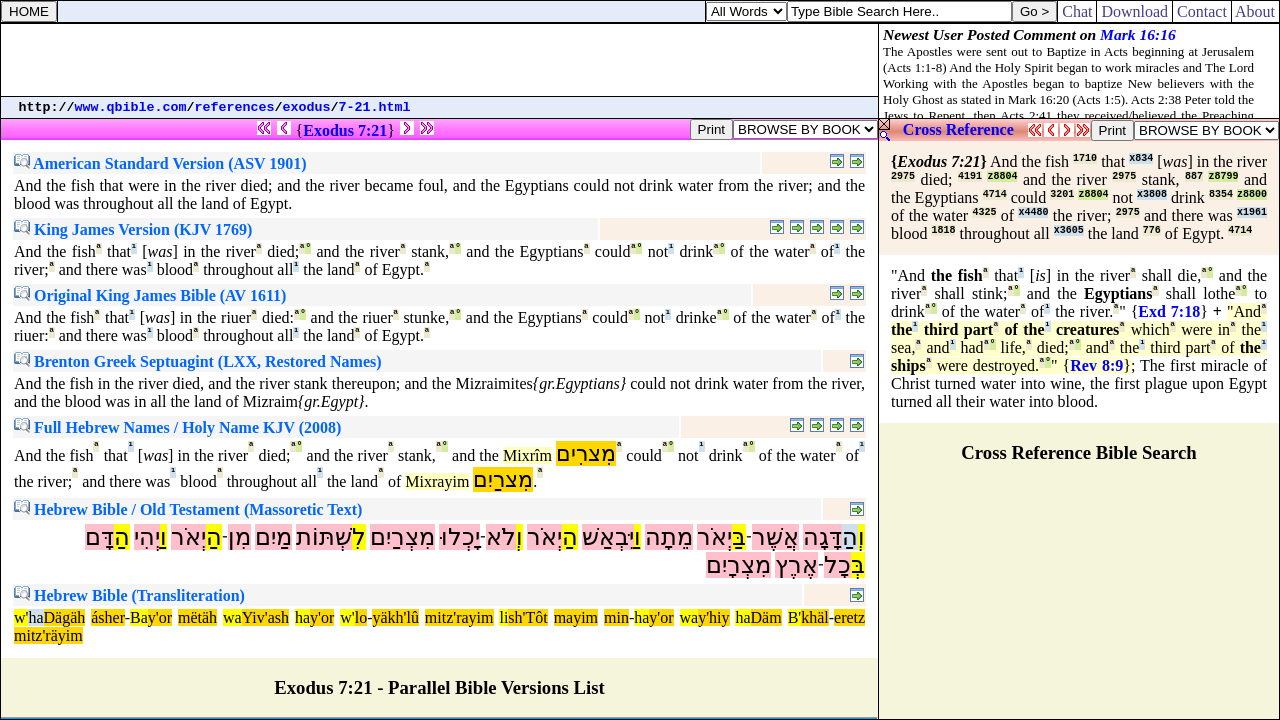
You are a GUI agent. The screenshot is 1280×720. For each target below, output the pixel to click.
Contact (1202, 11)
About (1255, 11)
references (235, 107)
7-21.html (375, 107)
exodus (307, 107)
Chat (1077, 11)
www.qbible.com (131, 107)
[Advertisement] (440, 60)
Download (1134, 11)
